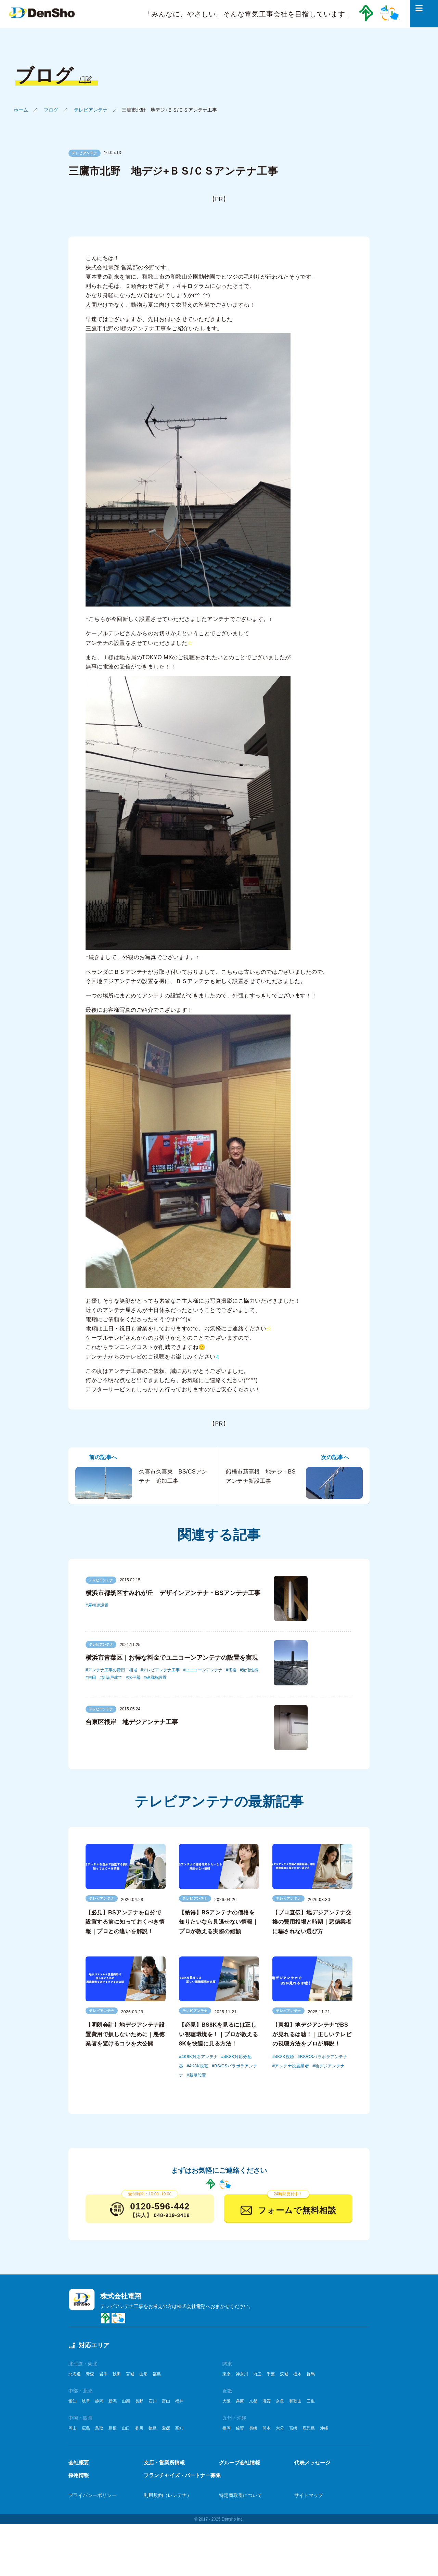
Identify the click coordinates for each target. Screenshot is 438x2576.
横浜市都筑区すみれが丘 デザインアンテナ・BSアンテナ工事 (173, 1593)
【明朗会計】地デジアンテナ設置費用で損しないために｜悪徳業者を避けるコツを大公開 (125, 2034)
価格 (232, 1670)
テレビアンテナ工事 (161, 1670)
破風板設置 (156, 1677)
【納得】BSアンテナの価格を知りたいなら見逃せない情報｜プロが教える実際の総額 (218, 1922)
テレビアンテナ (90, 110)
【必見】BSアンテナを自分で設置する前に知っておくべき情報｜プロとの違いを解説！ (125, 1922)
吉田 (92, 1677)
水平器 (134, 1677)
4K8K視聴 (198, 2066)
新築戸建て (112, 1677)
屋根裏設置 (98, 1605)
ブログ (51, 110)
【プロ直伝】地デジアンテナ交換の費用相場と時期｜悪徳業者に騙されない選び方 (311, 1922)
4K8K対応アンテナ (199, 2056)
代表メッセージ (312, 2462)
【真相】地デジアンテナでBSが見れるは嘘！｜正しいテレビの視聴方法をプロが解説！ (311, 2034)
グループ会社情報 (239, 2462)
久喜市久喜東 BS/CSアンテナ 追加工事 (141, 1483)
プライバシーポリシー (92, 2495)
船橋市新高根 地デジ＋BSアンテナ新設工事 (294, 1483)
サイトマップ (308, 2495)
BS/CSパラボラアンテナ (324, 2056)
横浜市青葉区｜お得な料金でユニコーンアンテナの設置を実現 (172, 1657)
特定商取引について (240, 2495)
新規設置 (197, 2075)
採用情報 (78, 2475)
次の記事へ (335, 1457)
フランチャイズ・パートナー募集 (182, 2475)
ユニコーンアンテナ (203, 1670)
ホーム (21, 110)
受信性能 (250, 1670)
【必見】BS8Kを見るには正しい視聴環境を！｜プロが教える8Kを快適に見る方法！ (218, 2034)
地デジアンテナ (330, 2066)
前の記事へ (103, 1457)
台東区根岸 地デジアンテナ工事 (132, 1722)
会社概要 (78, 2462)
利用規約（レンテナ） (168, 2495)
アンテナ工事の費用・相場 (112, 1670)
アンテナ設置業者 (292, 2066)
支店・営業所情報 (164, 2462)
